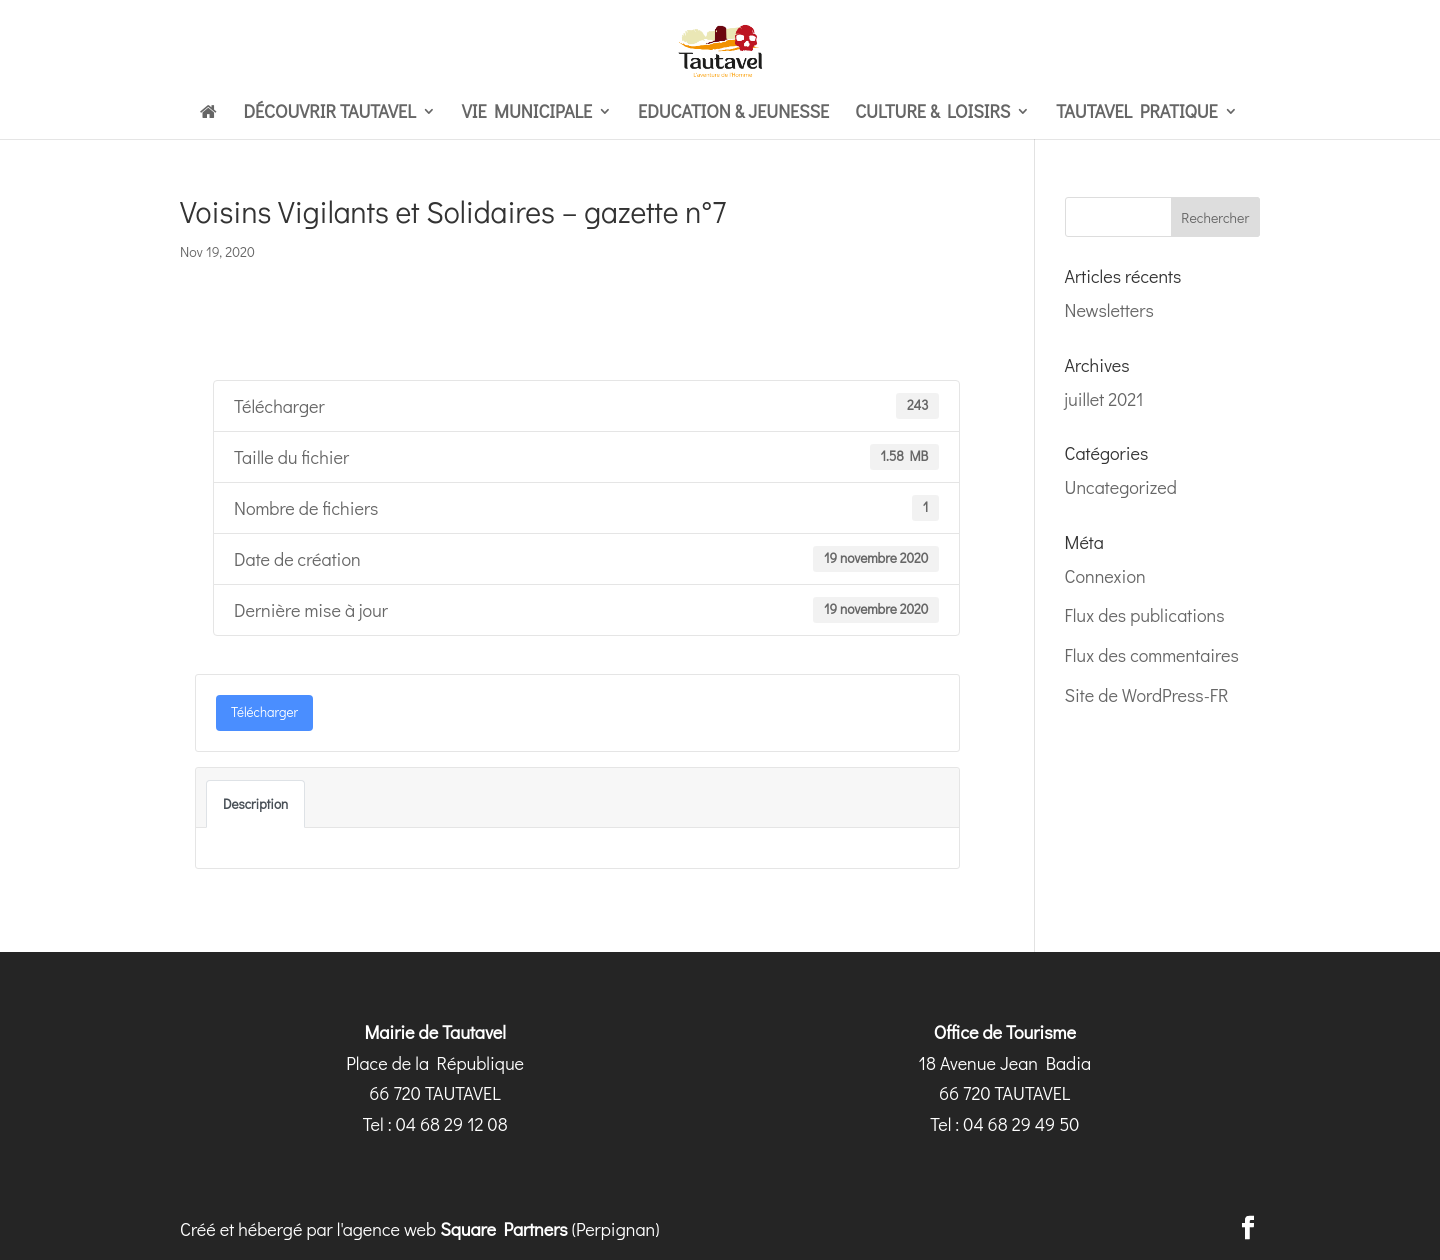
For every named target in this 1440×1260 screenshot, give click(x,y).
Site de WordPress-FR (1147, 695)
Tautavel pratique (1136, 113)
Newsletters (1109, 310)
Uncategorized (1121, 487)
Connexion (1105, 576)
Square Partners (504, 1229)
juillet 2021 (1104, 399)
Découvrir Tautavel (329, 113)
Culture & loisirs (932, 113)
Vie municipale (527, 113)
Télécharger (264, 712)
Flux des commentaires (1152, 655)
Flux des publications (1145, 615)
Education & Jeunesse (733, 113)
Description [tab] (255, 804)
